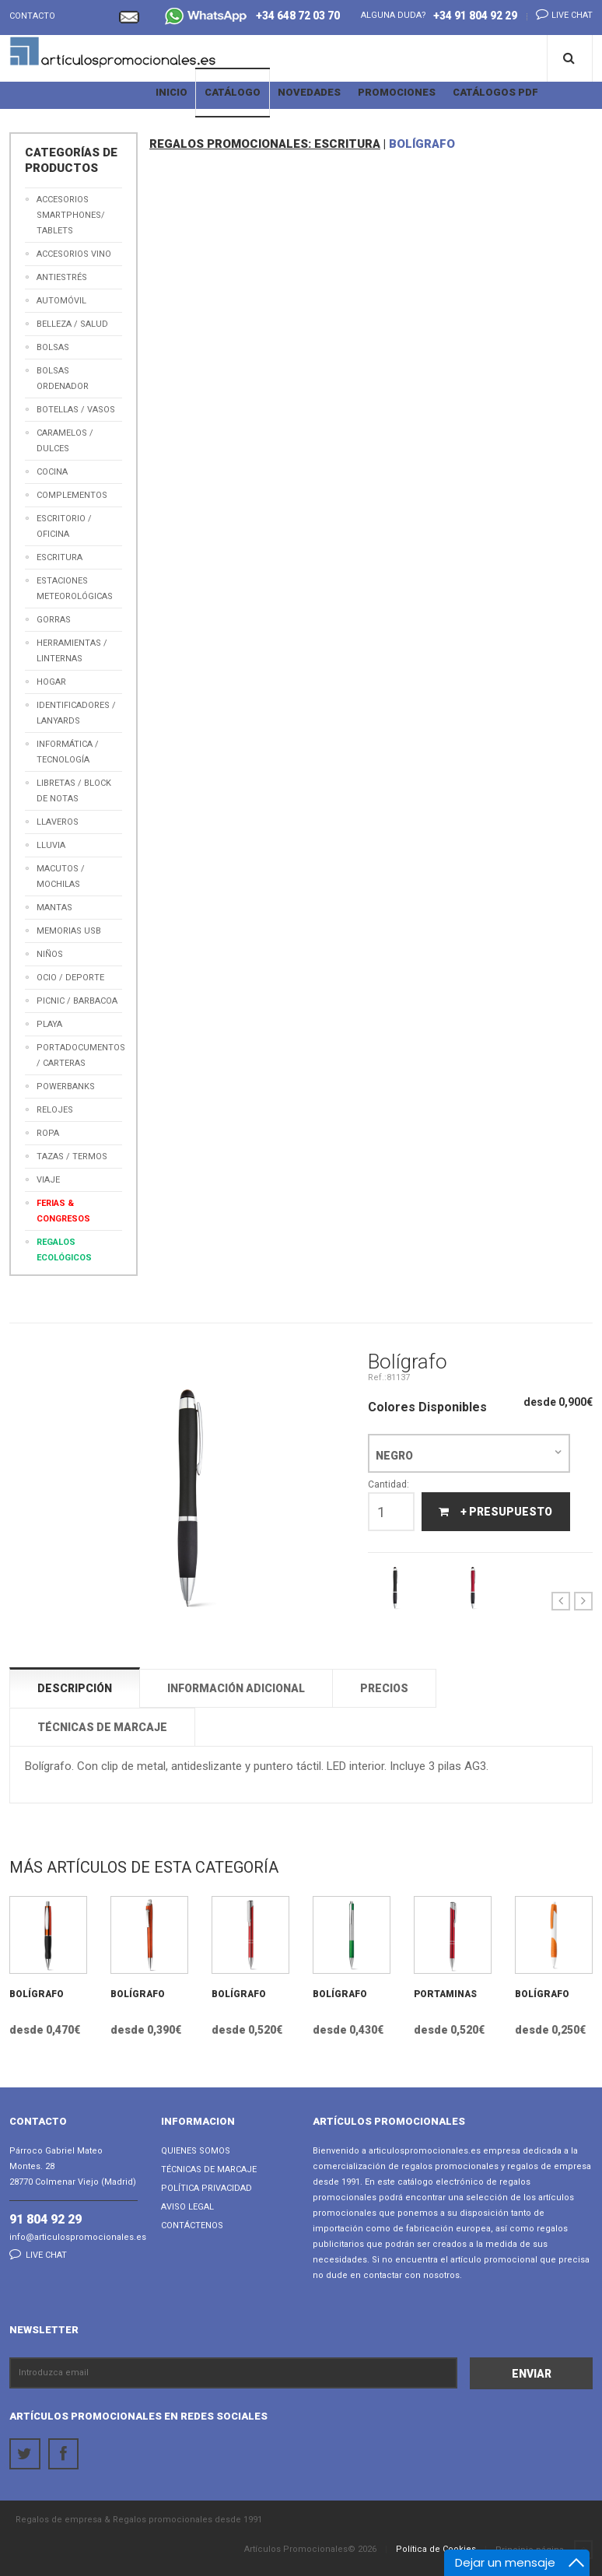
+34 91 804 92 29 (475, 15)
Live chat (560, 14)
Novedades (309, 92)
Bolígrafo (36, 1994)
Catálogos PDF (495, 92)
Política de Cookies (436, 2549)
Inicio (171, 92)
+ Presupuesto (494, 1511)
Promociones (397, 92)
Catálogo (233, 92)
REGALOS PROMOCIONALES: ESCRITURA (264, 144)
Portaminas (445, 1994)
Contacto (32, 16)
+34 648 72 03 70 (252, 17)
